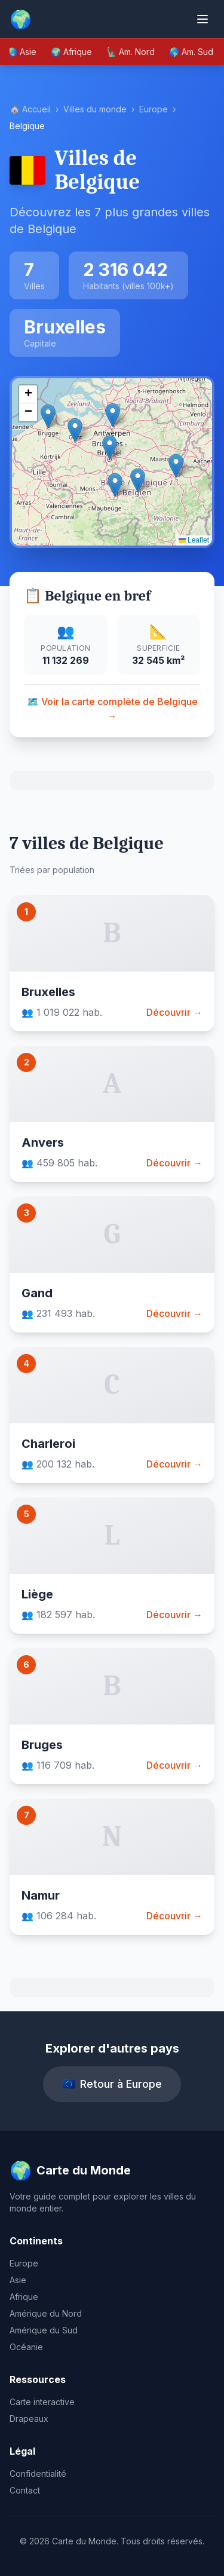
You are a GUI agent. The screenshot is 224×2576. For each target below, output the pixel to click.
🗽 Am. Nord (130, 52)
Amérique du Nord (46, 2313)
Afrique (24, 2297)
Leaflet (194, 540)
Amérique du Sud (44, 2330)
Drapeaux (29, 2418)
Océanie (26, 2347)
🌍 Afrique (71, 52)
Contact (25, 2490)
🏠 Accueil (30, 109)
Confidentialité (38, 2473)
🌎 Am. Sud (191, 52)
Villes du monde (95, 109)
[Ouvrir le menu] (202, 19)
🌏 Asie (21, 52)
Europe (153, 109)
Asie (18, 2280)
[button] (109, 447)
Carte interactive (42, 2402)
